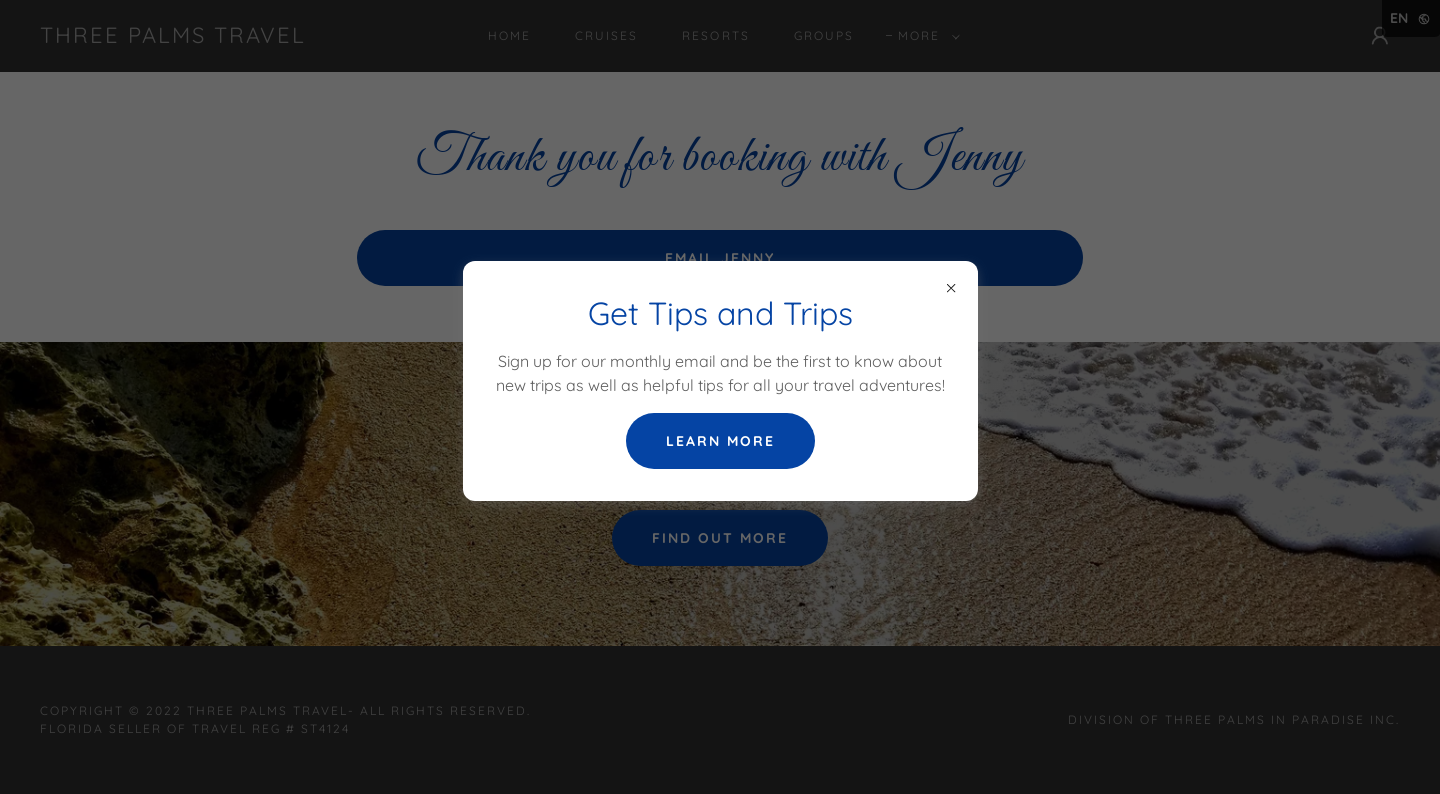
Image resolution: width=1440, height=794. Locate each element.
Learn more (720, 441)
